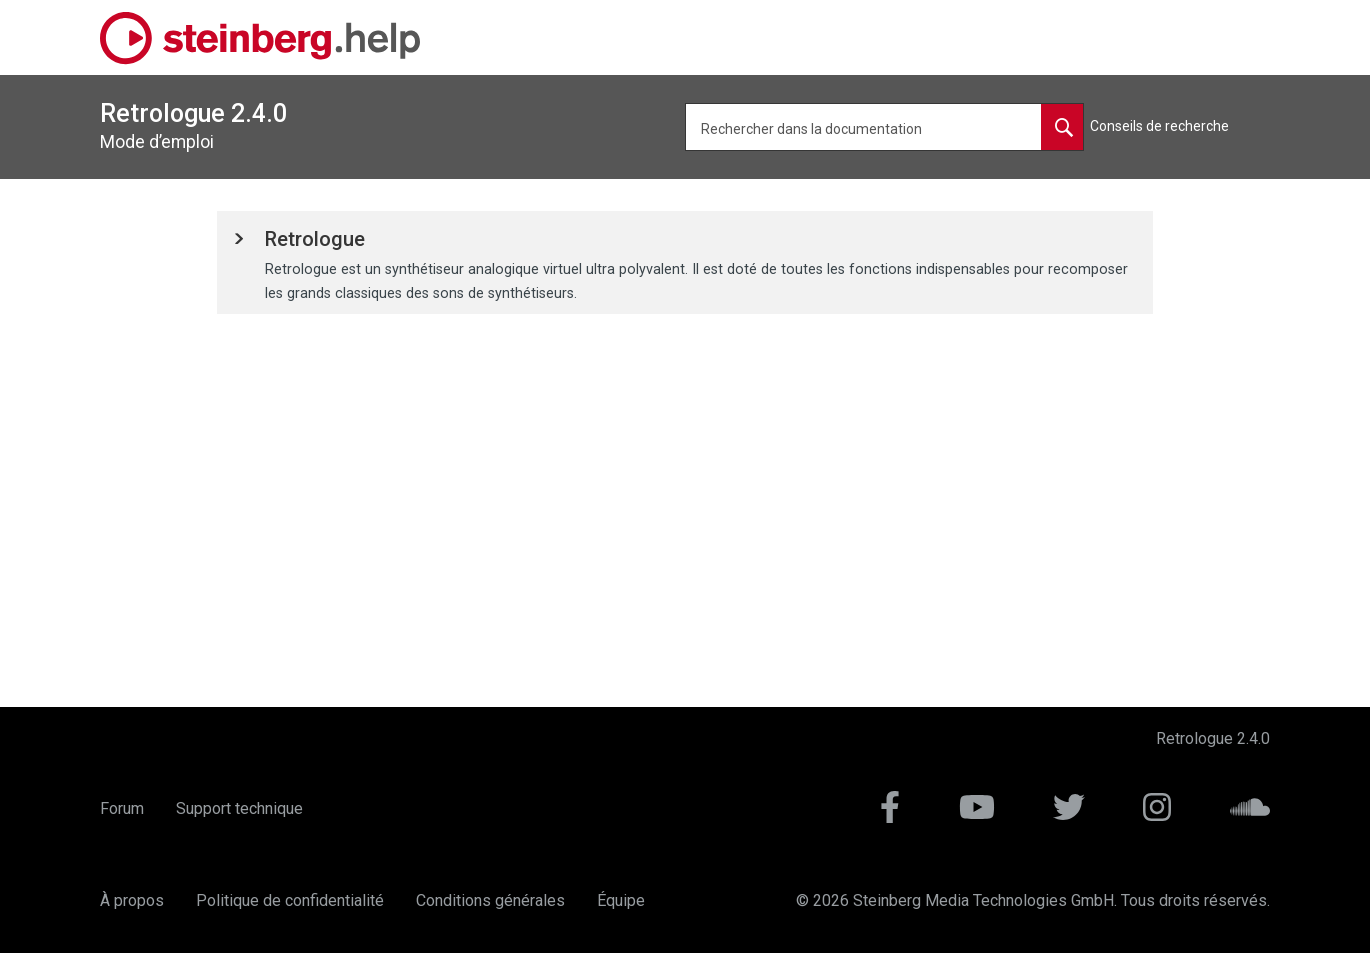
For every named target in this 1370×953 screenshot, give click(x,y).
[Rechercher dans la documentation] (1062, 127)
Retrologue (315, 239)
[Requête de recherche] (884, 127)
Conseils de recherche (1159, 126)
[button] (315, 240)
